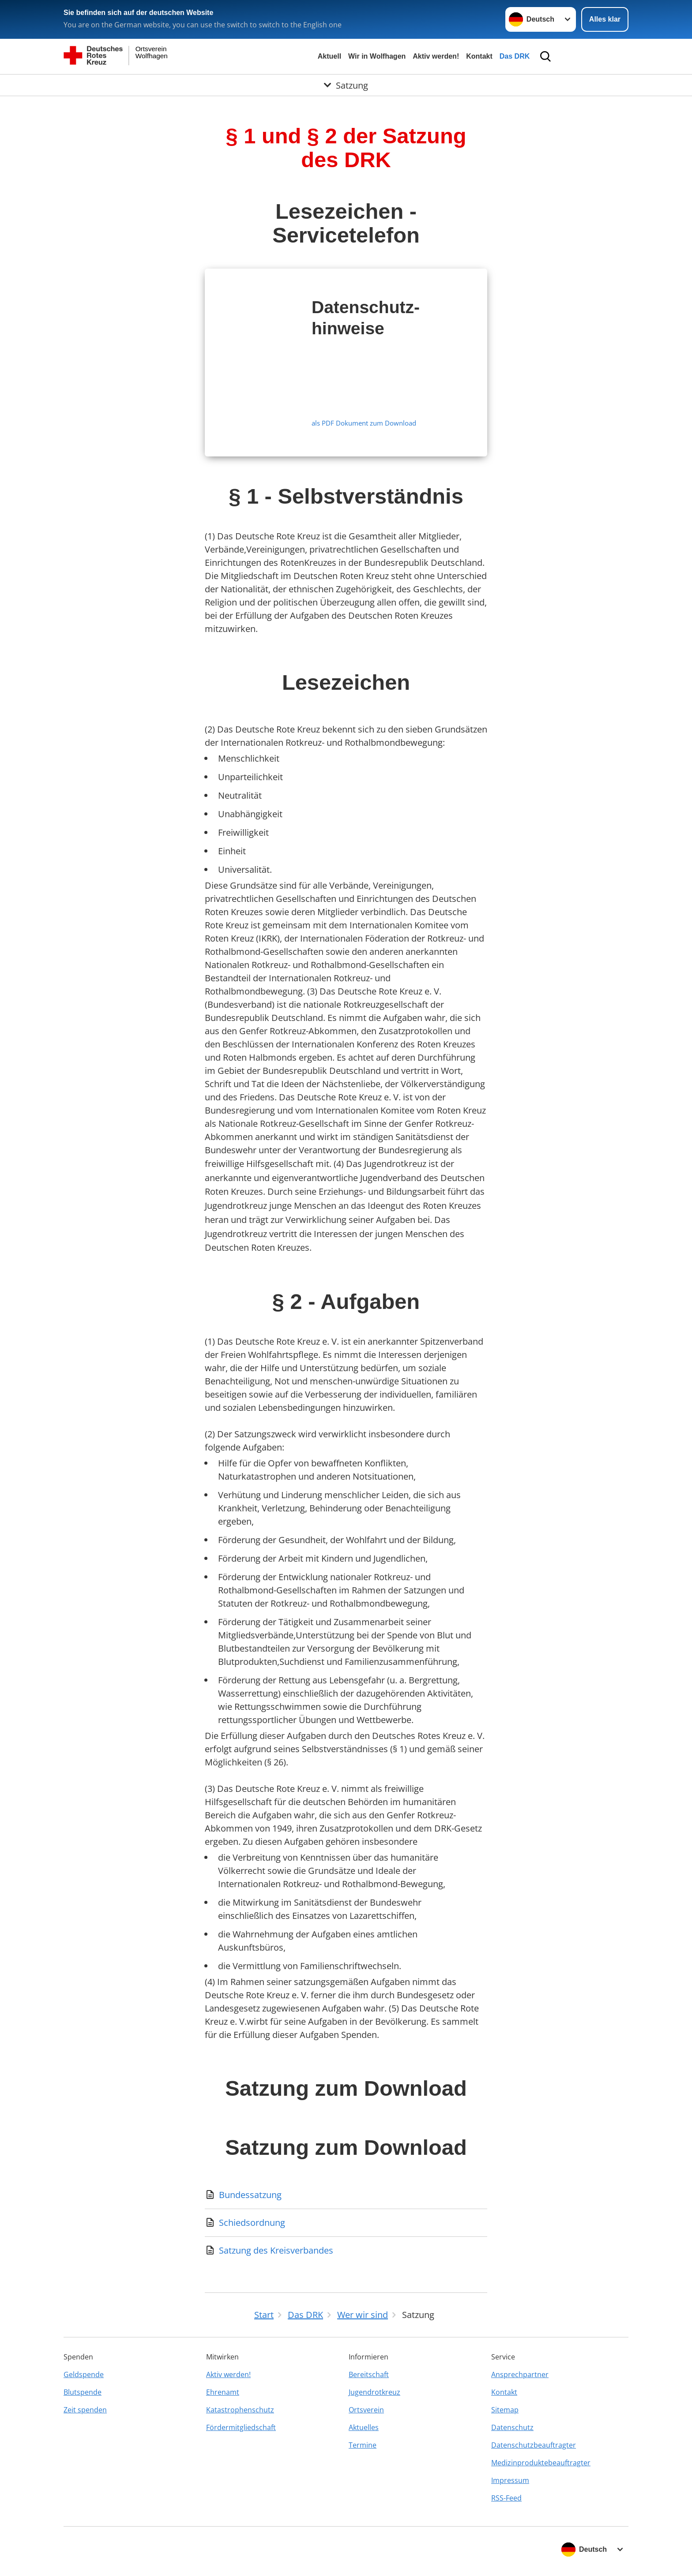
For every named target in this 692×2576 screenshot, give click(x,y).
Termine (362, 2445)
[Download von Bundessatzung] (346, 2195)
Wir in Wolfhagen (377, 56)
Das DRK (515, 56)
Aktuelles (364, 2427)
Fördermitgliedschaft (241, 2427)
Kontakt (479, 56)
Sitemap (505, 2410)
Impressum (510, 2480)
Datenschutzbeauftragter (533, 2445)
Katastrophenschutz (240, 2410)
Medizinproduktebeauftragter (540, 2463)
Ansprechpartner (520, 2374)
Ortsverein (366, 2410)
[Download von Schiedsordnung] (346, 2222)
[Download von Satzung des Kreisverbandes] (346, 2250)
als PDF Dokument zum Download (364, 423)
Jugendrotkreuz (374, 2392)
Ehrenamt (222, 2392)
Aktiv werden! (436, 56)
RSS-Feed (506, 2498)
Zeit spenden (85, 2410)
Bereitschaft (369, 2374)
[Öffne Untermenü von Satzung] (346, 85)
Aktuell (329, 56)
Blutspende (83, 2392)
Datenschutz (512, 2427)
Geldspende (84, 2374)
